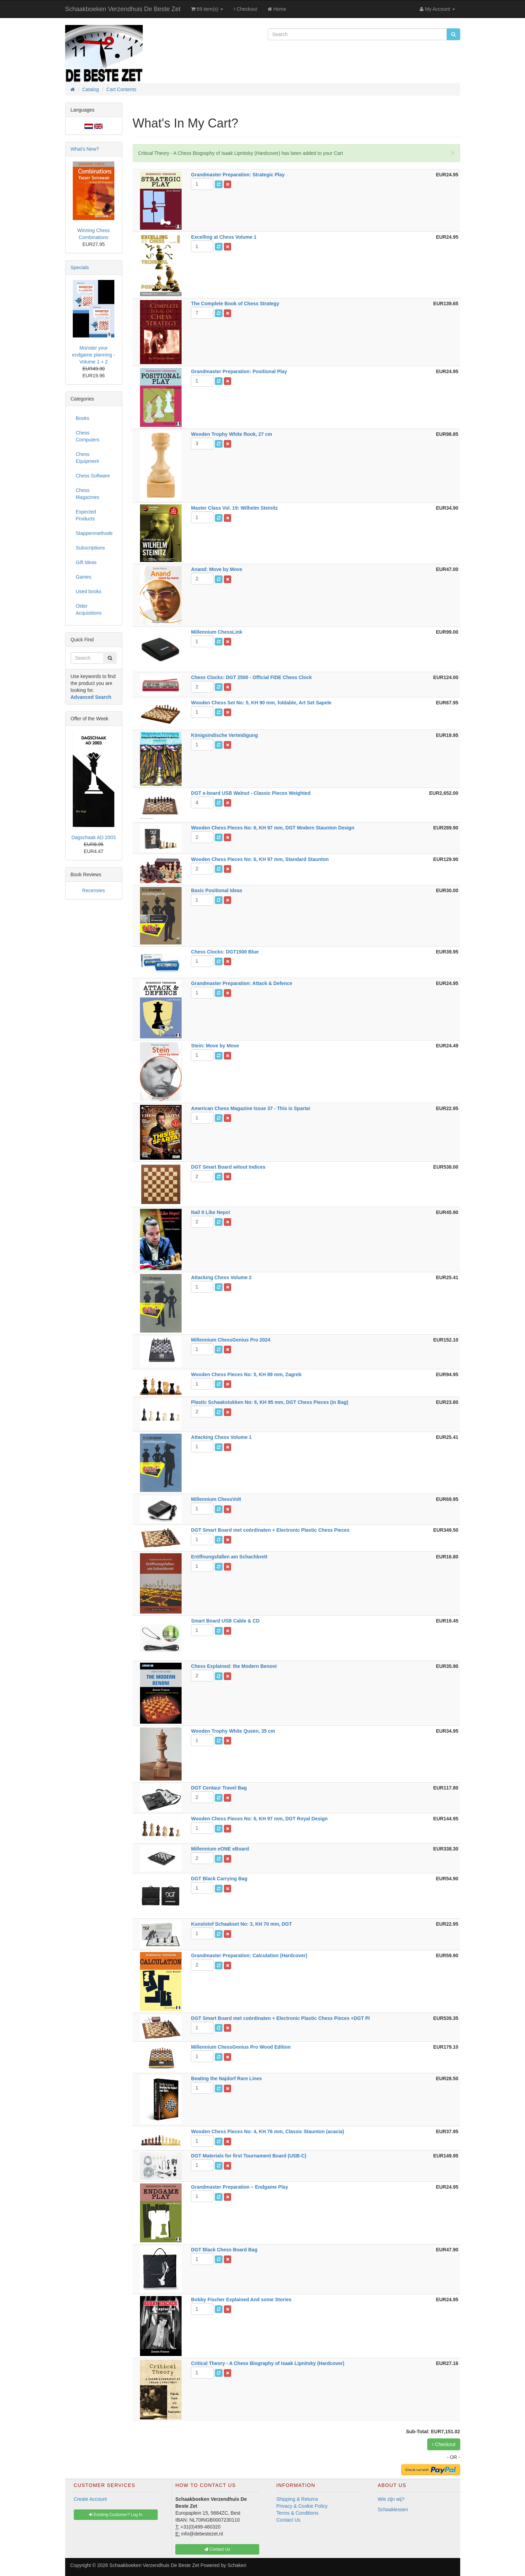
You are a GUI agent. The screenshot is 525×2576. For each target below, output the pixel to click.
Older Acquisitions (89, 609)
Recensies (93, 890)
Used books (89, 591)
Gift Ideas (86, 562)
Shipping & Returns (297, 2499)
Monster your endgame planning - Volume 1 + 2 (93, 354)
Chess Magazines (87, 493)
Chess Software (93, 475)
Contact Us (288, 2520)
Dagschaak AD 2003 (93, 837)
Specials (80, 267)
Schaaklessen (393, 2509)
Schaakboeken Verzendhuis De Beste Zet (123, 9)
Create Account (90, 2499)
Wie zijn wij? (391, 2499)
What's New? (85, 149)
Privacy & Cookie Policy (302, 2506)
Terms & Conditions (297, 2513)
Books (82, 418)
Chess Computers (87, 436)
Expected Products (86, 515)
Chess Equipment (87, 457)
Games (83, 577)
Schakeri (236, 2565)
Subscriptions (90, 548)
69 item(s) (207, 9)
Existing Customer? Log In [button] (115, 2514)
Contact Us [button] (217, 2549)
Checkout (245, 9)
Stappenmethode (94, 533)
